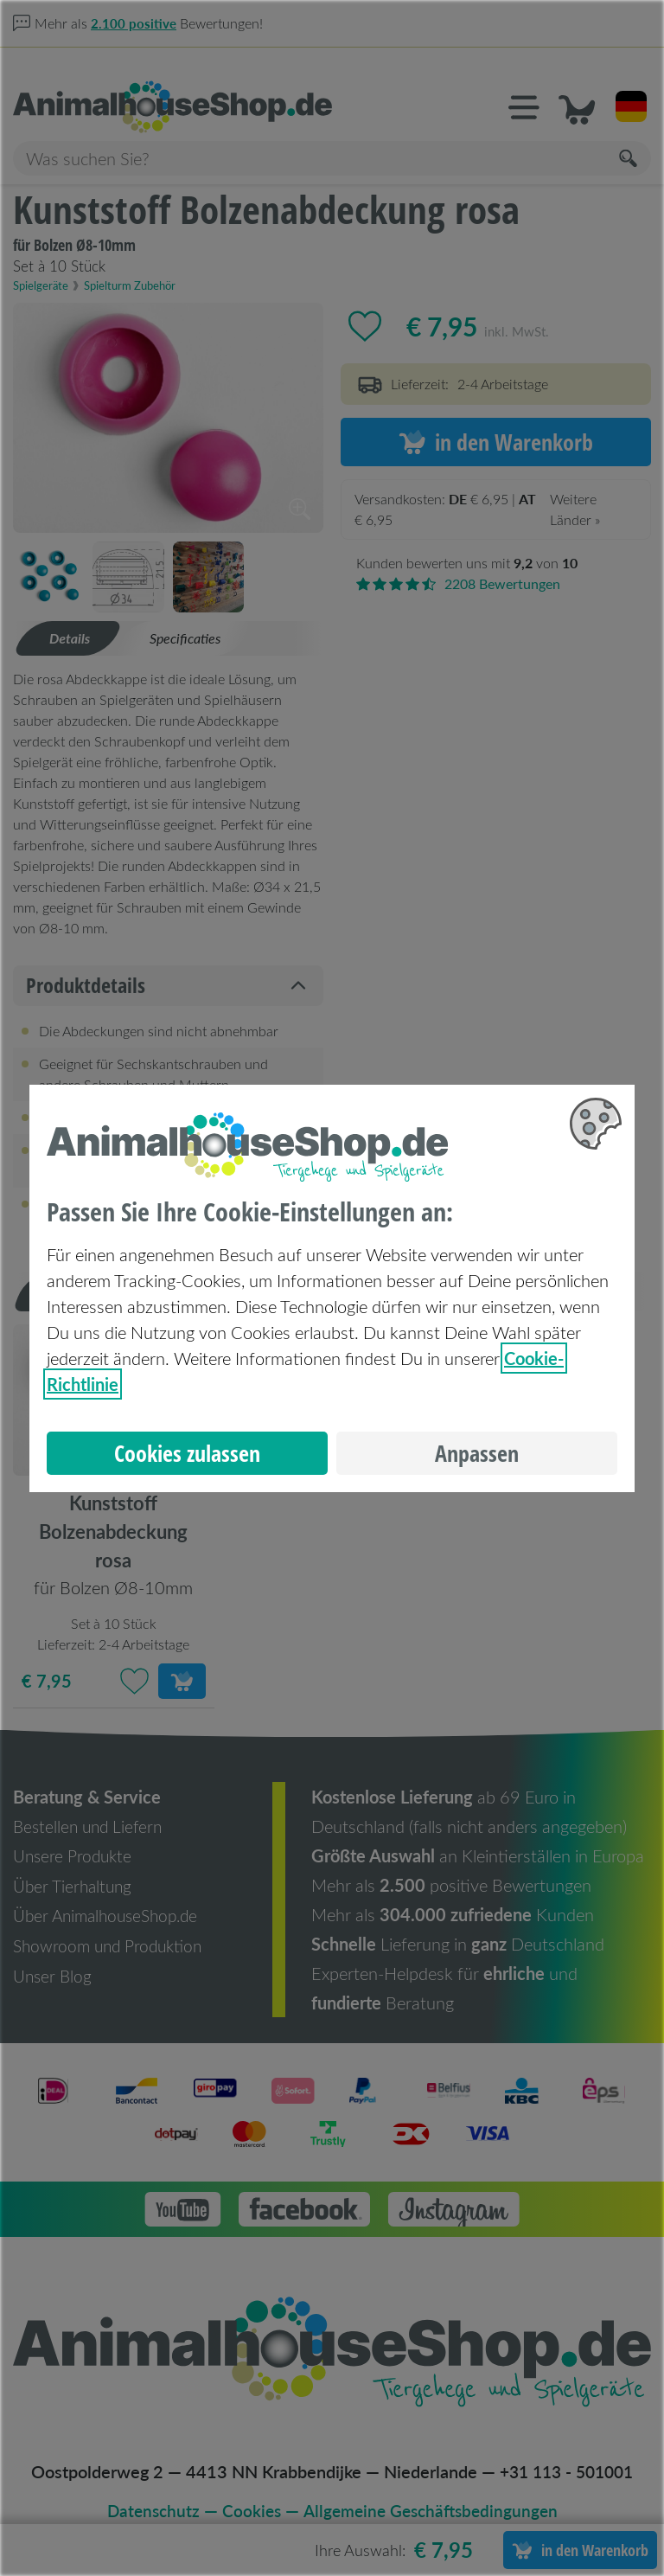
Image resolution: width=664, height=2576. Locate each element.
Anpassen (477, 1453)
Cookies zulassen (187, 1453)
